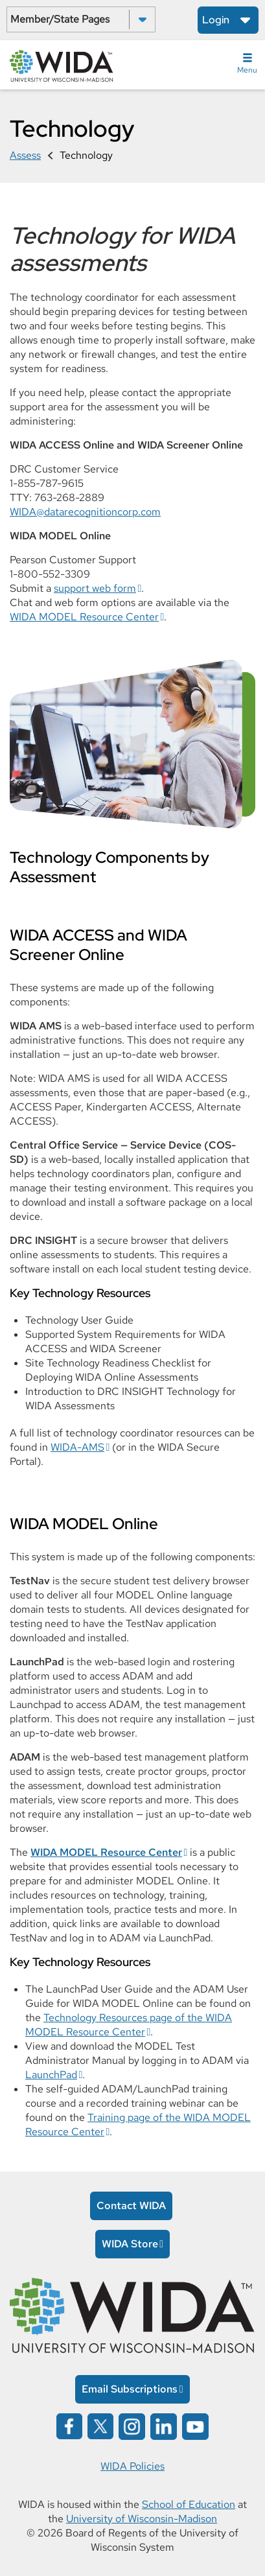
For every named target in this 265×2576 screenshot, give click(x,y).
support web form (95, 588)
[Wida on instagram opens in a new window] (132, 2425)
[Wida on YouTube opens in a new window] (195, 2425)
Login (215, 20)
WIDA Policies (132, 2466)
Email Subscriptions (130, 2389)
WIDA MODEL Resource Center (84, 617)
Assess (25, 155)
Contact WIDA (131, 2205)
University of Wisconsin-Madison (141, 2518)
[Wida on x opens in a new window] (100, 2425)
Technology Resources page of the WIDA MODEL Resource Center (128, 2025)
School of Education (188, 2504)
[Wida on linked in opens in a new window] (163, 2425)
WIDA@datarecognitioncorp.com (85, 512)
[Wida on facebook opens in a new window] (69, 2425)
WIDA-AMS (77, 1447)
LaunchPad (51, 2074)
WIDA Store (130, 2244)
